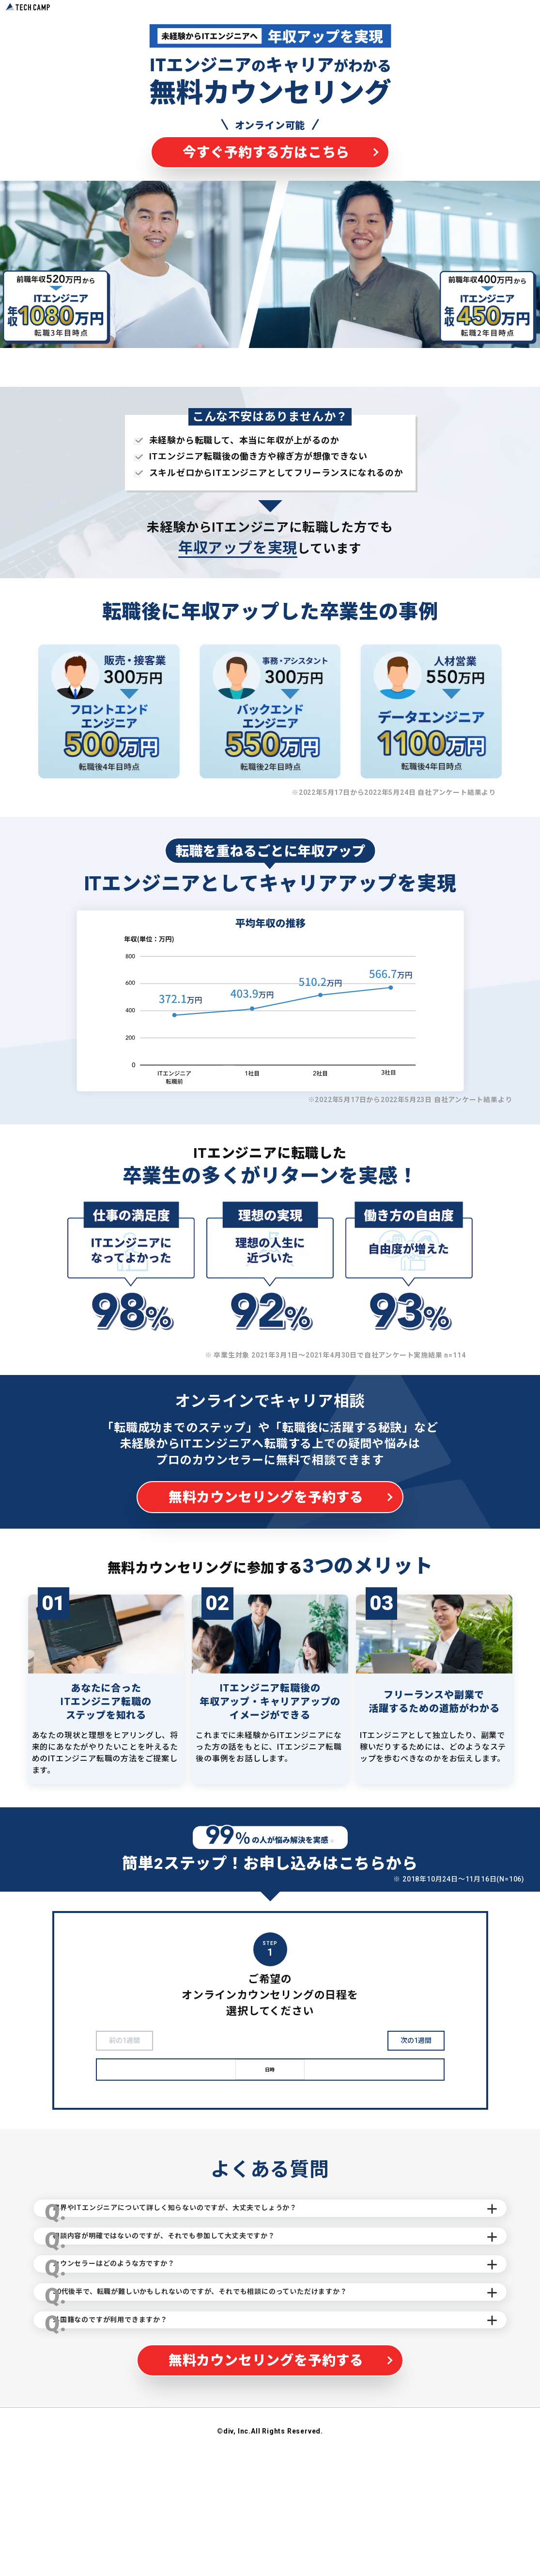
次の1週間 (416, 2042)
